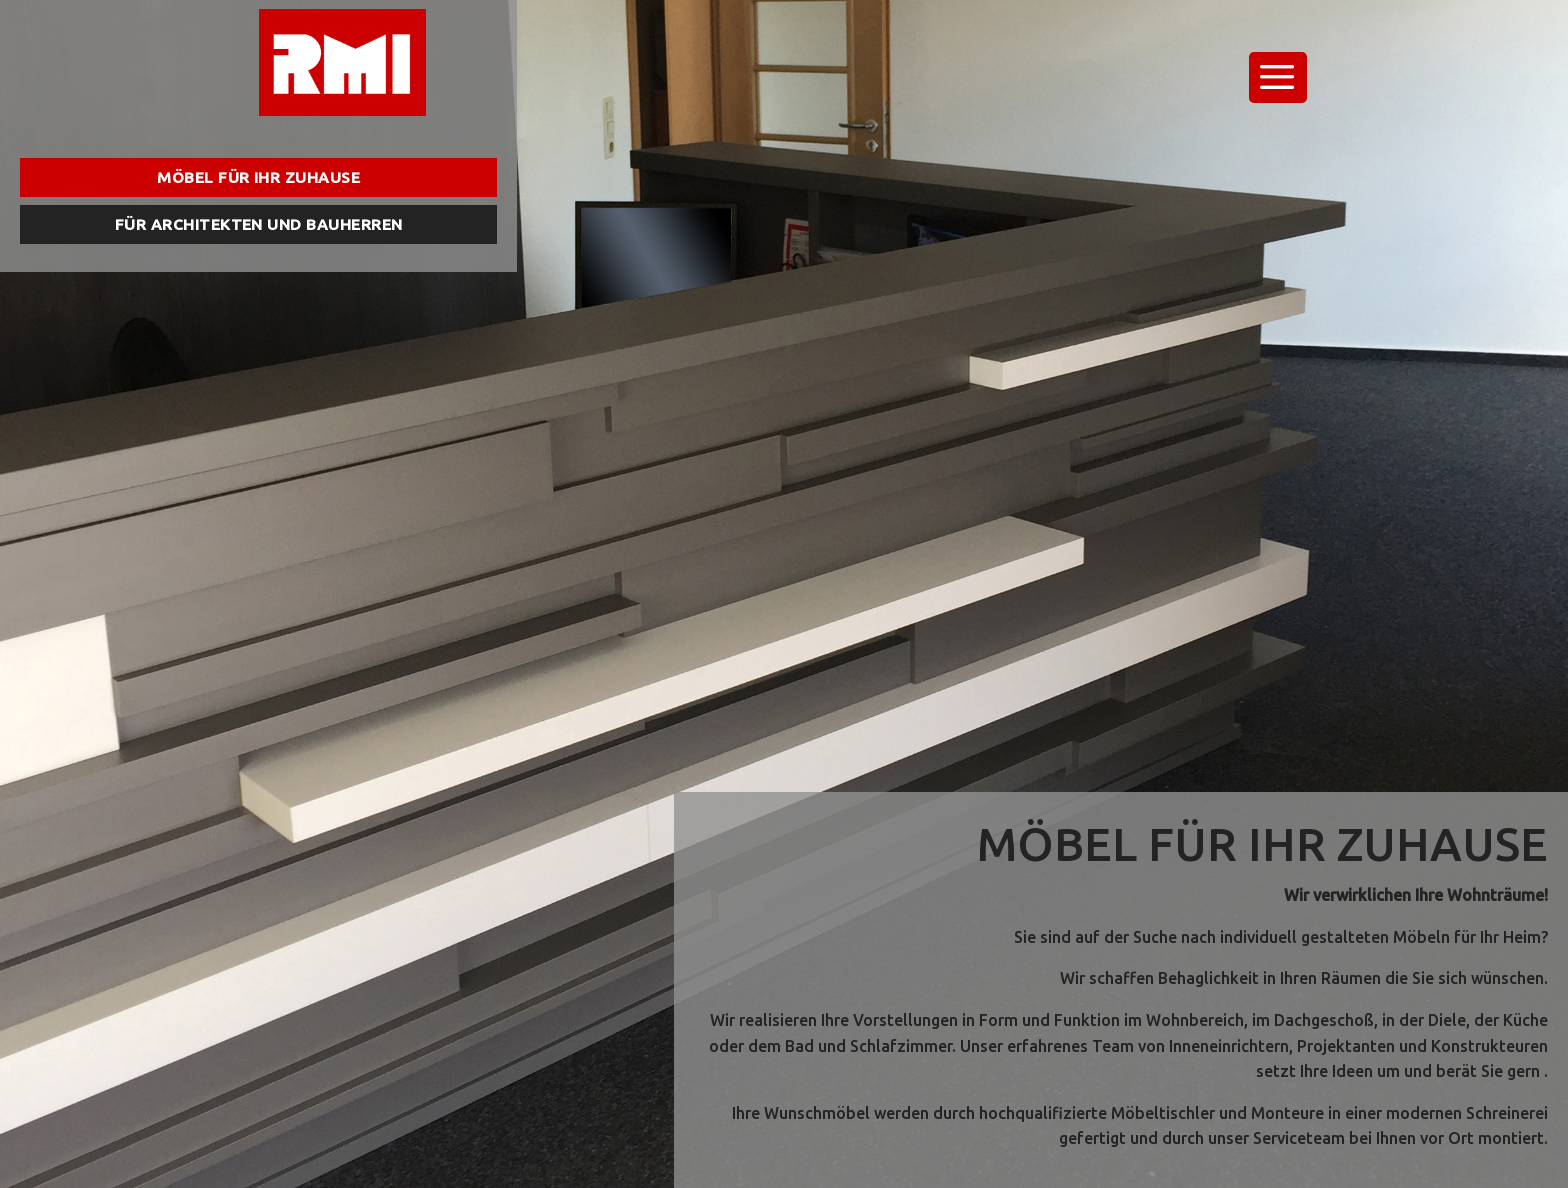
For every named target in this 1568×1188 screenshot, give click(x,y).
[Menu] (1278, 77)
